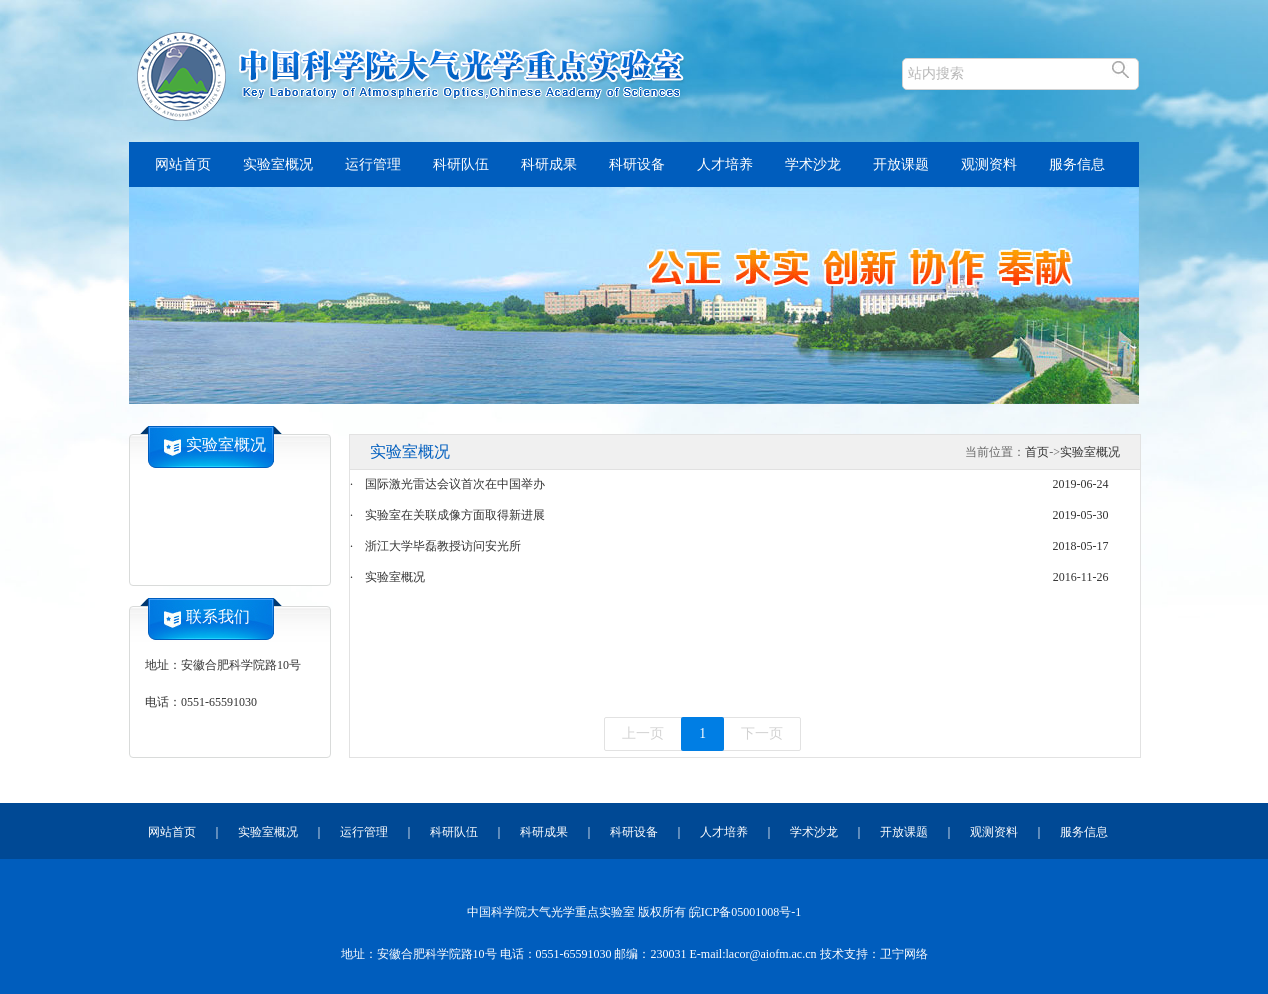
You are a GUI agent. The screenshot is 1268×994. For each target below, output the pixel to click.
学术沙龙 (813, 164)
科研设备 (637, 164)
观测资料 (989, 164)
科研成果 (549, 164)
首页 (1037, 452)
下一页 (762, 733)
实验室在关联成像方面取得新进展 (455, 515)
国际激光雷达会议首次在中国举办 (455, 484)
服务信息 (1077, 164)
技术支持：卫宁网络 (874, 954)
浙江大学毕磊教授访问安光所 (443, 546)
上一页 (643, 733)
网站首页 (183, 164)
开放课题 (901, 164)
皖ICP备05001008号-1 (745, 912)
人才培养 (725, 164)
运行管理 (373, 164)
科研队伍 (461, 164)
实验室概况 (278, 164)
